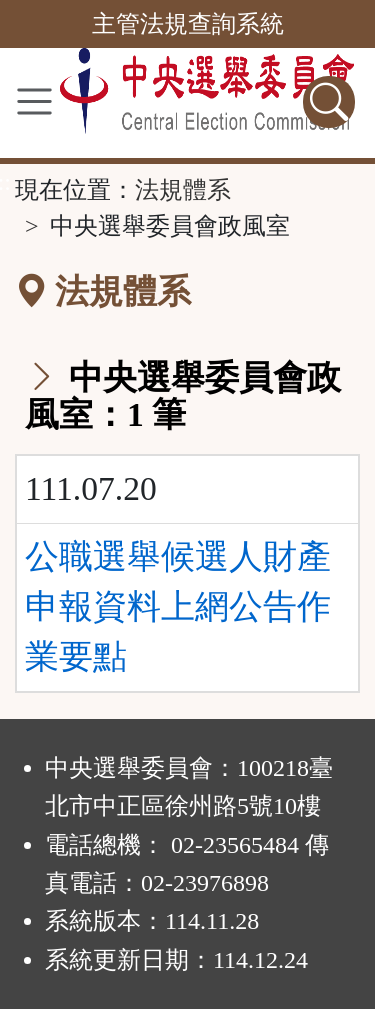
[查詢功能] (329, 102)
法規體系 (183, 190)
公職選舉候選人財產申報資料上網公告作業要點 (178, 607)
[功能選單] (34, 101)
